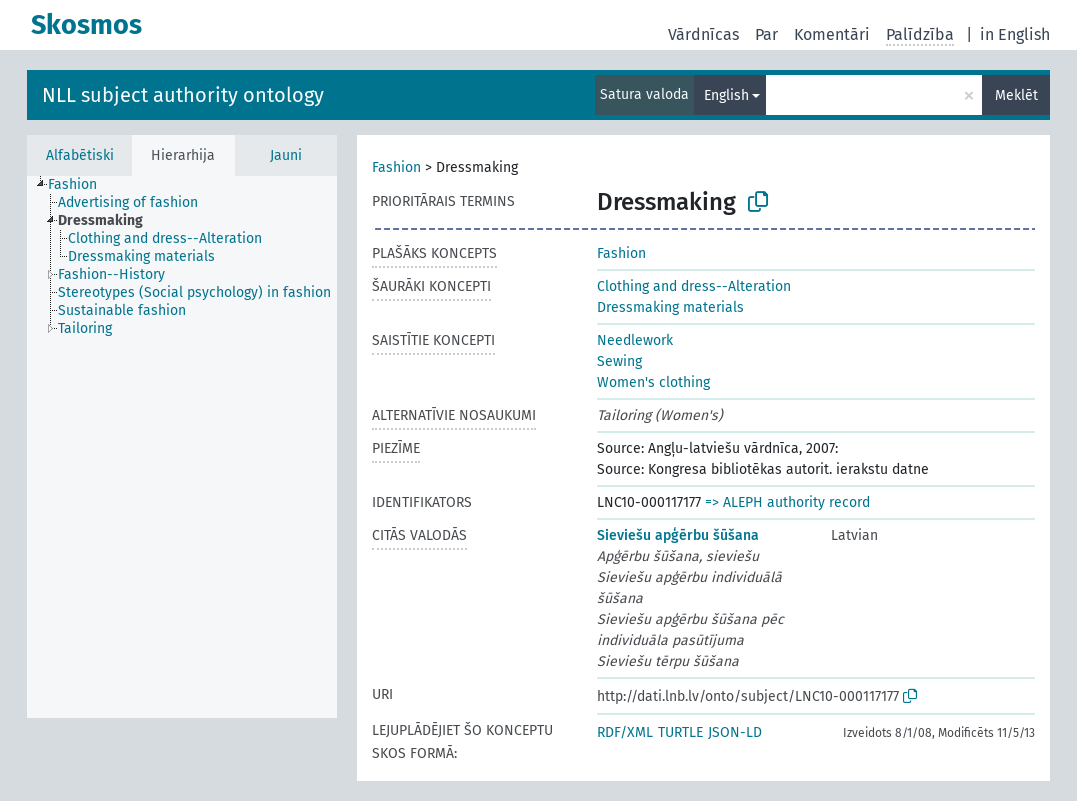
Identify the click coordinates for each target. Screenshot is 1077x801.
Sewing (619, 361)
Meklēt (1016, 95)
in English (1015, 34)
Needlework (635, 340)
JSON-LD (735, 732)
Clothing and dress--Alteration (694, 286)
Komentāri (832, 34)
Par (766, 34)
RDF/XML (625, 732)
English (726, 95)
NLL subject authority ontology (183, 95)
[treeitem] (81, 185)
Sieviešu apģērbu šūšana (678, 535)
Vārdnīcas (703, 34)
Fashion (396, 167)
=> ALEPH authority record (787, 502)
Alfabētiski (80, 155)
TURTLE (680, 732)
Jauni (286, 155)
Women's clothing (653, 382)
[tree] (182, 447)
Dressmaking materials (670, 307)
